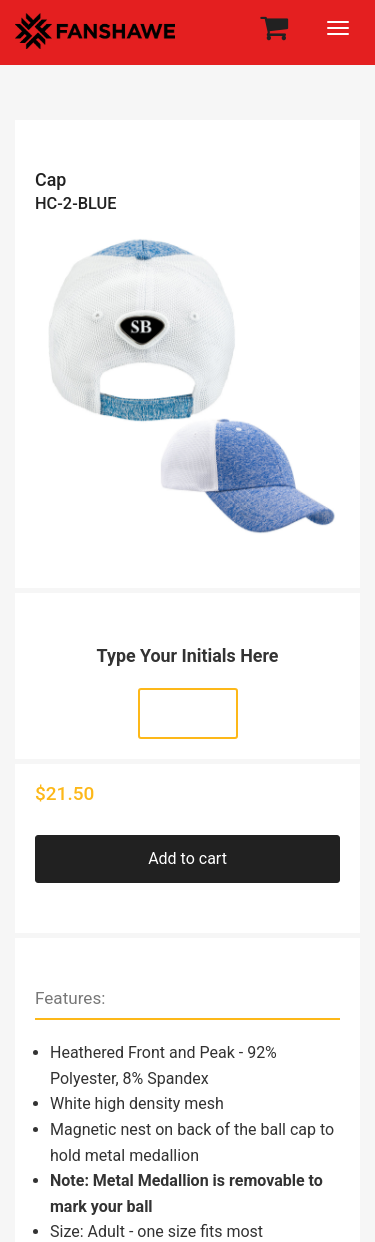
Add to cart (187, 858)
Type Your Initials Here (188, 655)
